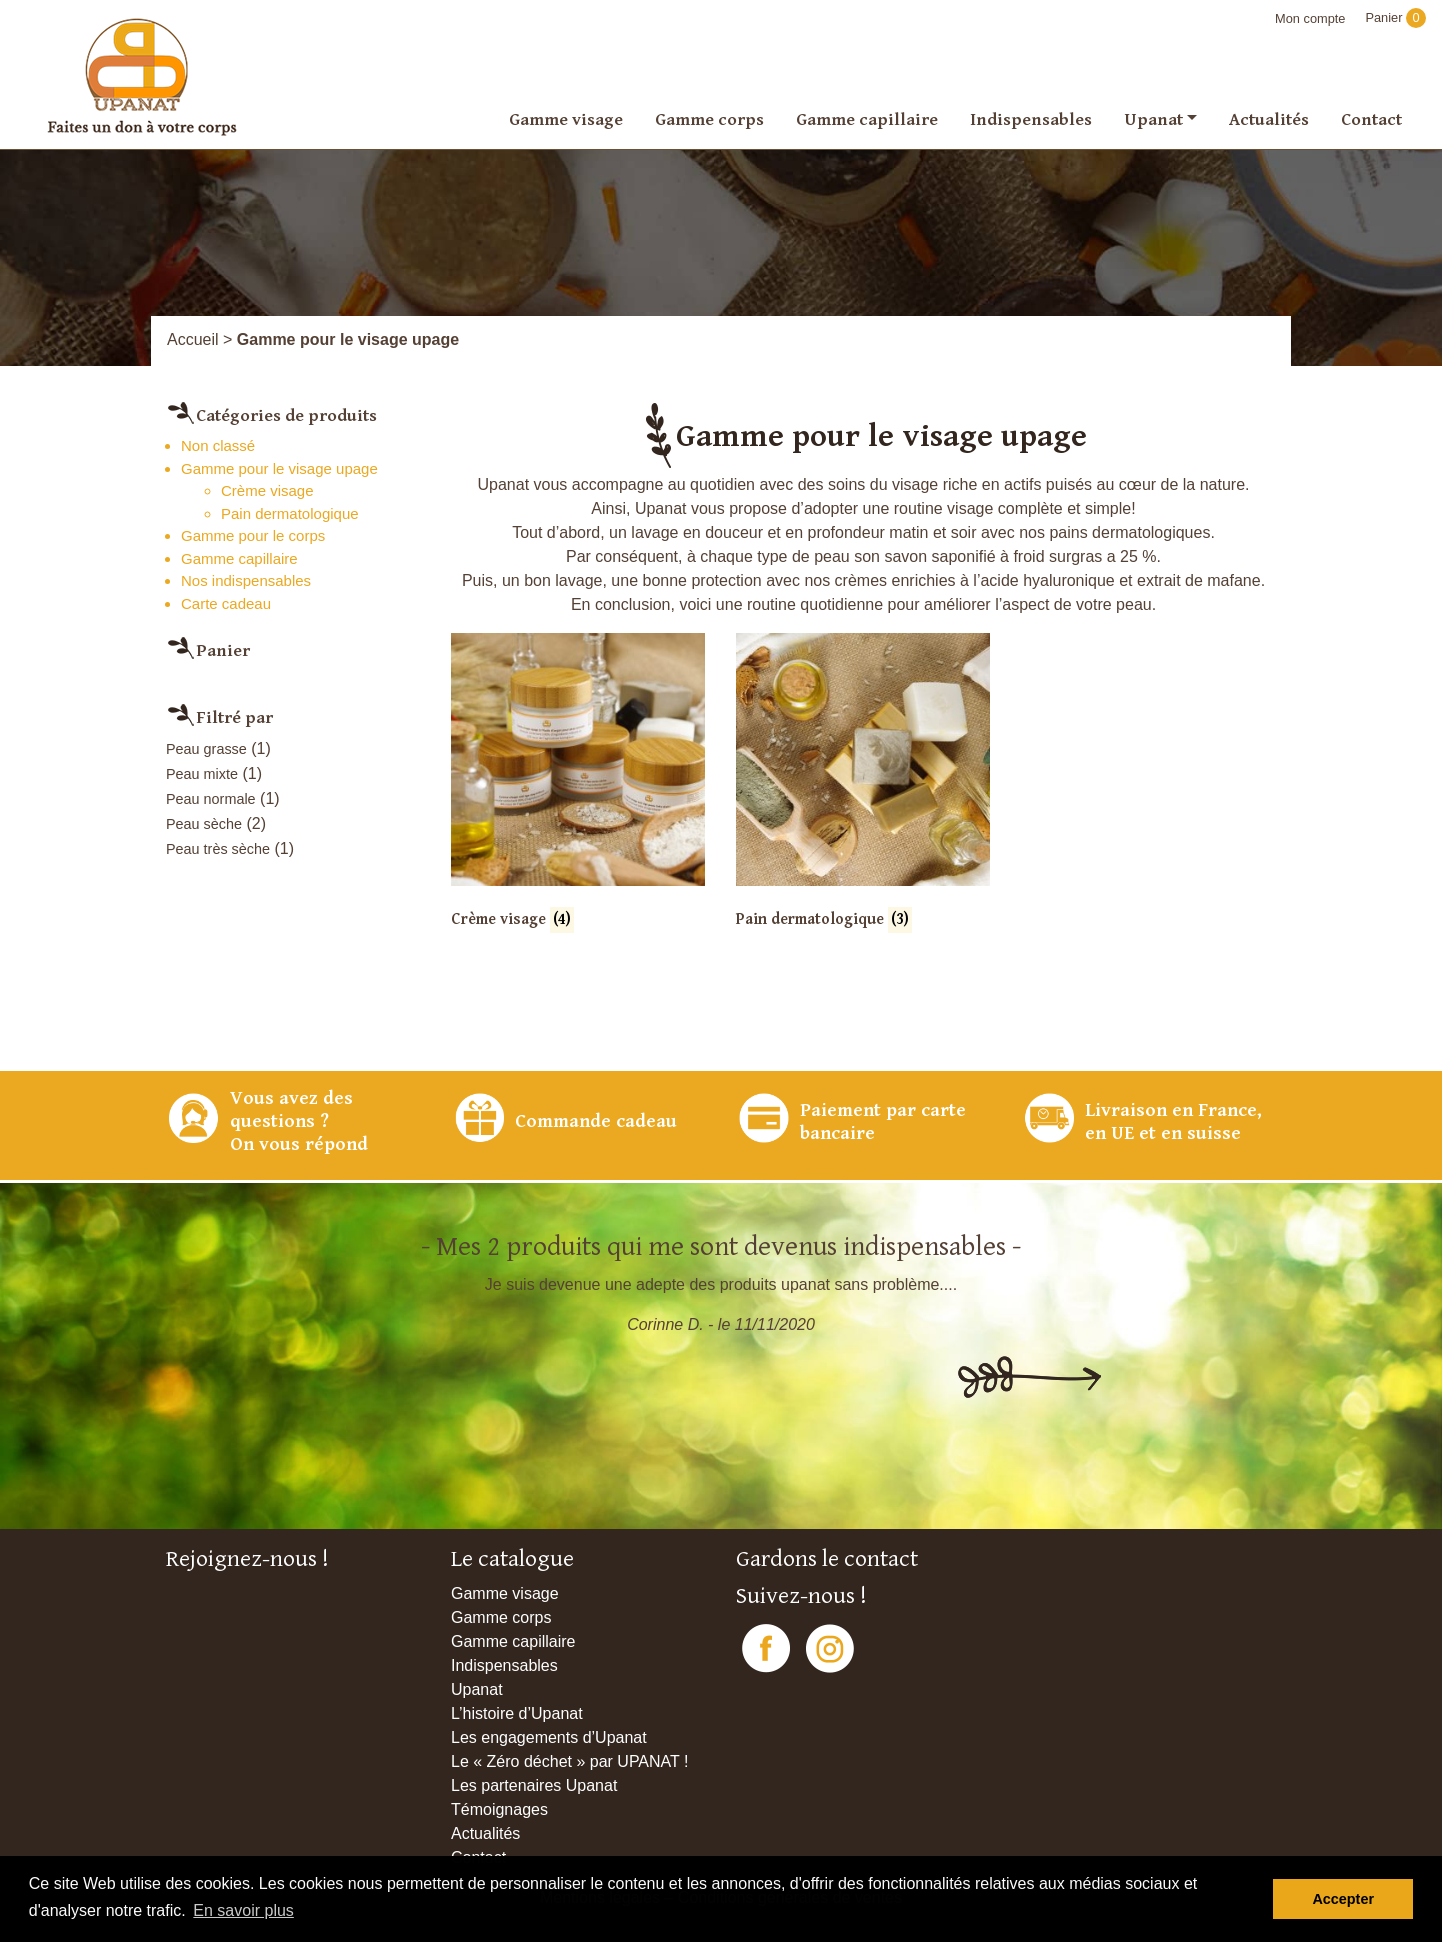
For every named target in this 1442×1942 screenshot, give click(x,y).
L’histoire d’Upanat (517, 1713)
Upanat (1153, 119)
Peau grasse (206, 749)
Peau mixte (202, 774)
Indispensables (1031, 119)
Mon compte (1310, 18)
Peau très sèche (218, 849)
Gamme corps (709, 119)
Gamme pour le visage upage (279, 468)
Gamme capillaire (867, 119)
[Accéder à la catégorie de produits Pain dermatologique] (863, 795)
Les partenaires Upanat (534, 1785)
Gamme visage (566, 119)
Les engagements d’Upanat (549, 1737)
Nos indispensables (246, 580)
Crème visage (267, 490)
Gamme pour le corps (253, 535)
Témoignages (499, 1809)
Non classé (218, 445)
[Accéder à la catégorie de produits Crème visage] (578, 795)
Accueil (193, 339)
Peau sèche (204, 824)
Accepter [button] (1343, 1899)
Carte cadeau (226, 603)
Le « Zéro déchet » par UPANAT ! (569, 1761)
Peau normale (211, 799)
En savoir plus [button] (243, 1910)
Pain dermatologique (290, 513)
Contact (1371, 119)
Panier (1395, 17)
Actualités (1269, 119)
